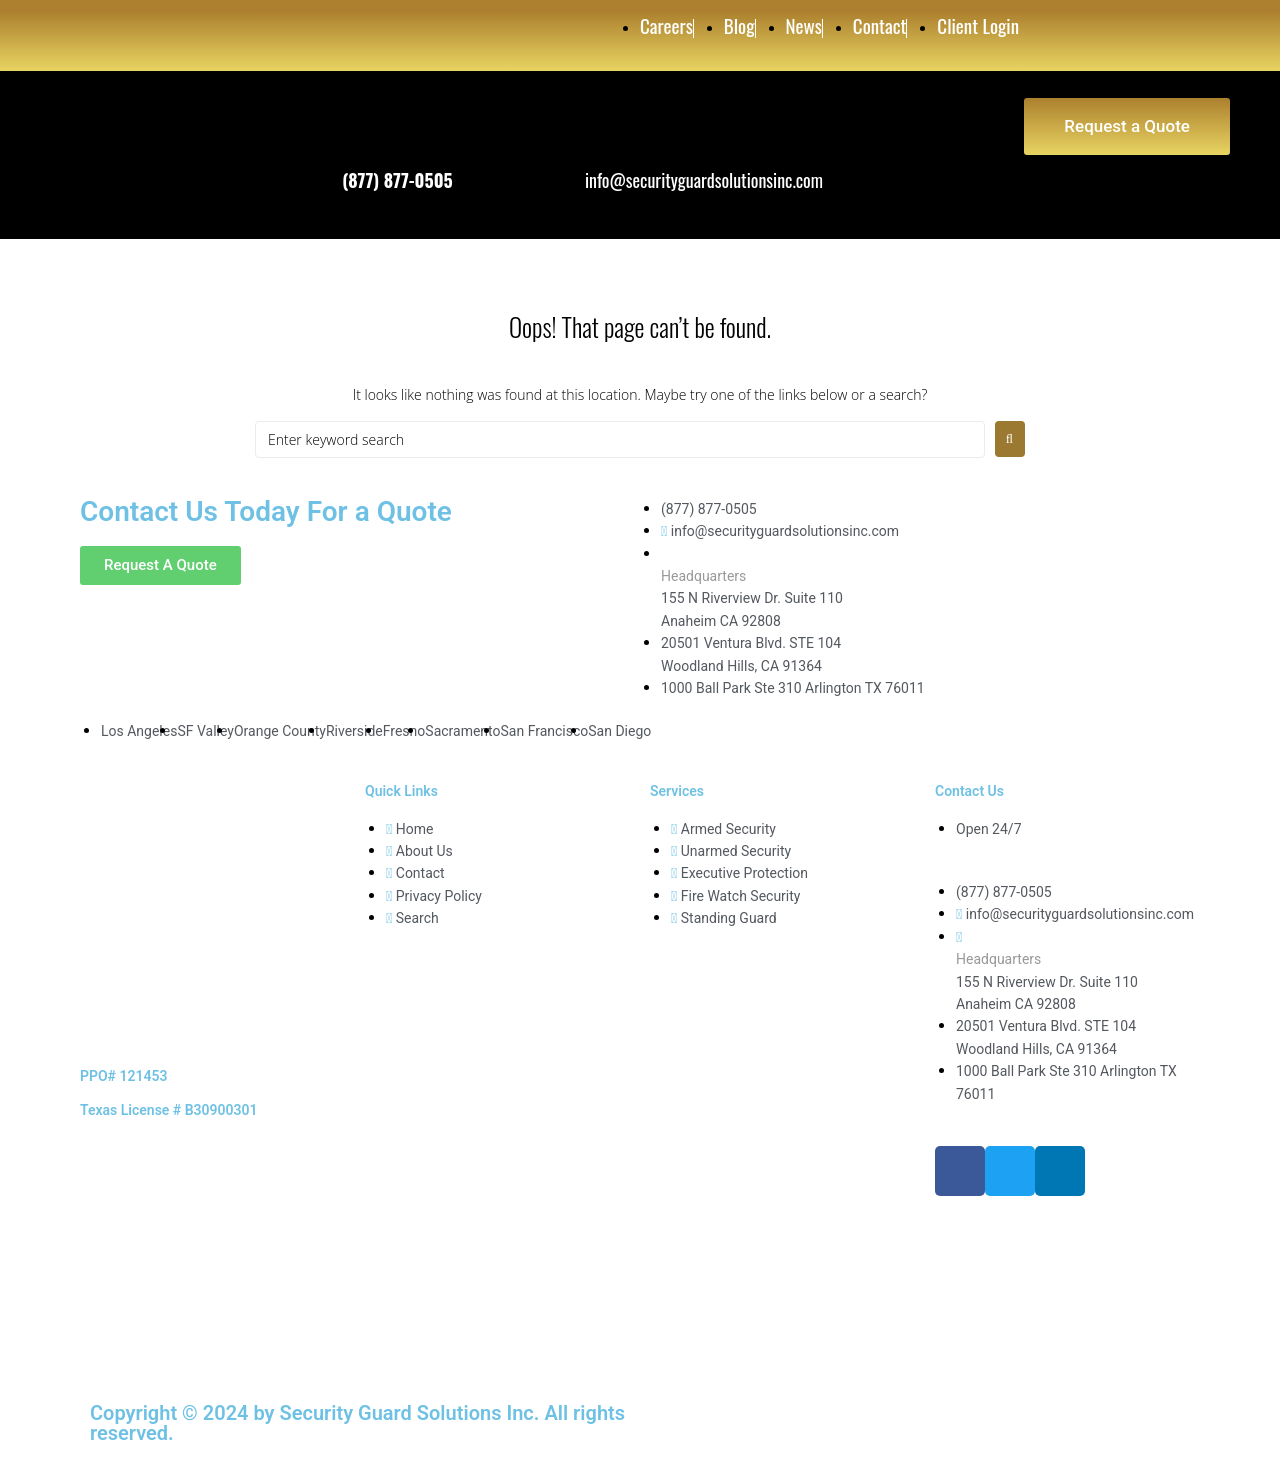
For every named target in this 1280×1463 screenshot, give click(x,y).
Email (603, 152)
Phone (363, 152)
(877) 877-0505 (397, 180)
